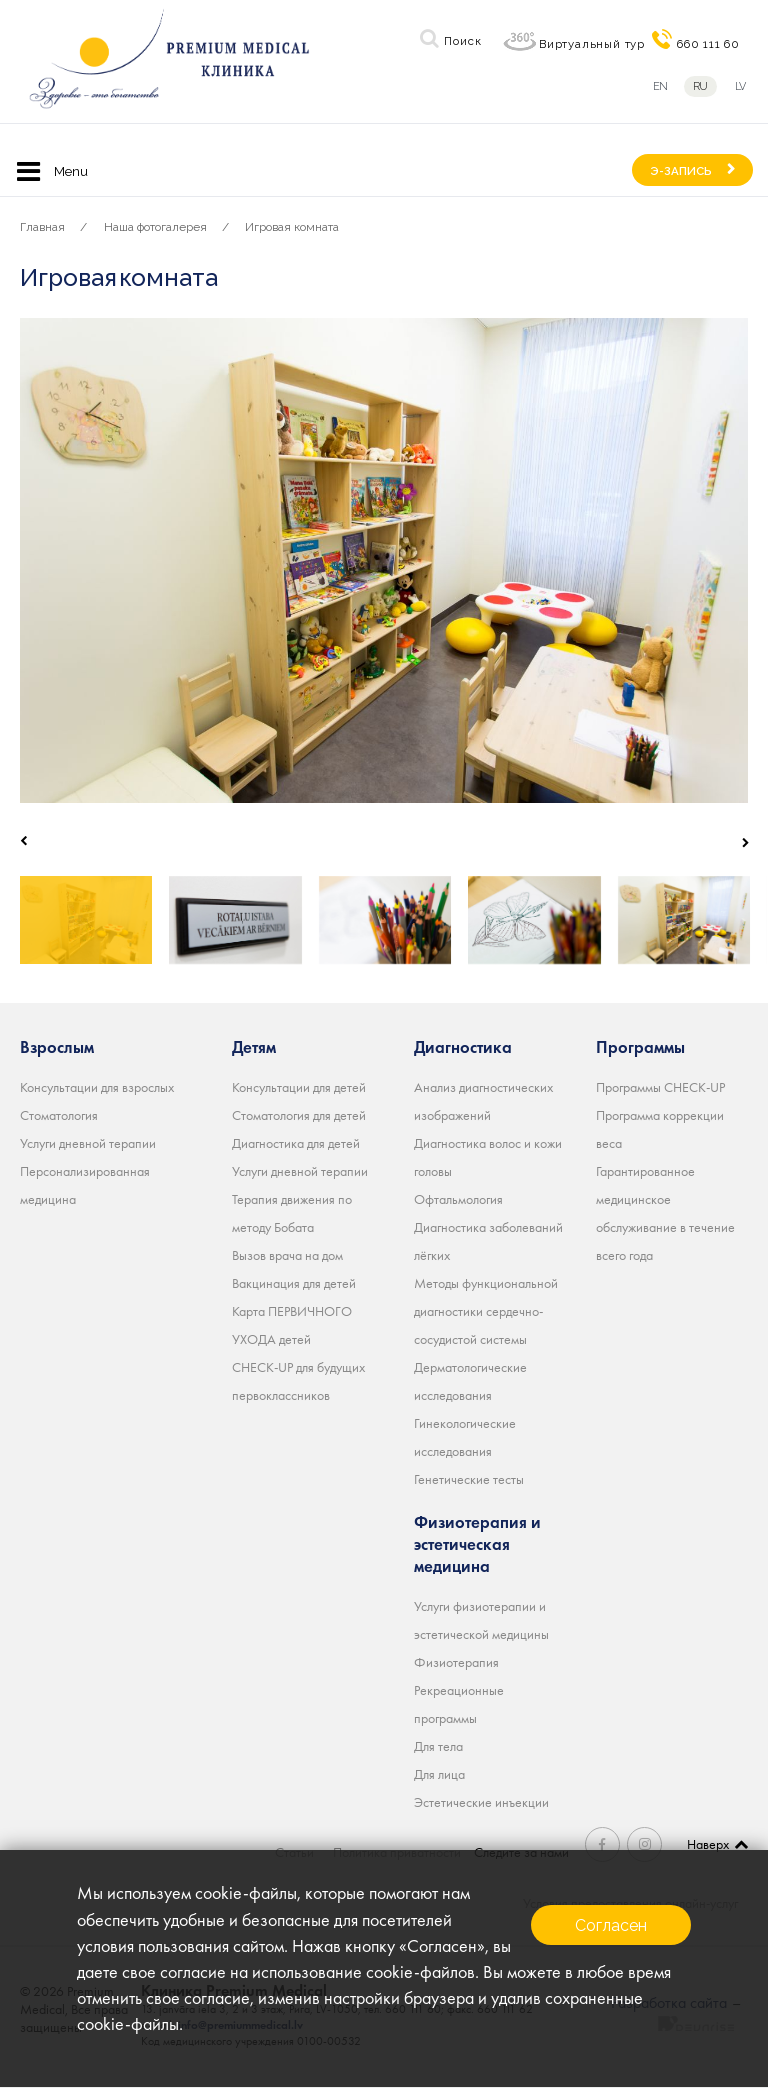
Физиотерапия (456, 1662)
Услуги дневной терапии (88, 1143)
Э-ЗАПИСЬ (681, 171)
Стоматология (59, 1115)
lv (741, 86)
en (660, 86)
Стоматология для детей (299, 1115)
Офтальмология (458, 1199)
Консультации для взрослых (97, 1087)
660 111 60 (708, 44)
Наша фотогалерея (155, 227)
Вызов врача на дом (287, 1255)
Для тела (438, 1746)
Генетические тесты (469, 1479)
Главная (42, 227)
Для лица (439, 1774)
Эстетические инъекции (481, 1802)
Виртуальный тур (592, 44)
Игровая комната (292, 227)
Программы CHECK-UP (660, 1087)
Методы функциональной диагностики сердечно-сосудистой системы (486, 1311)
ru (700, 86)
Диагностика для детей (296, 1143)
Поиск (462, 41)
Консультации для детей (299, 1087)
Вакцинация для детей (294, 1283)
